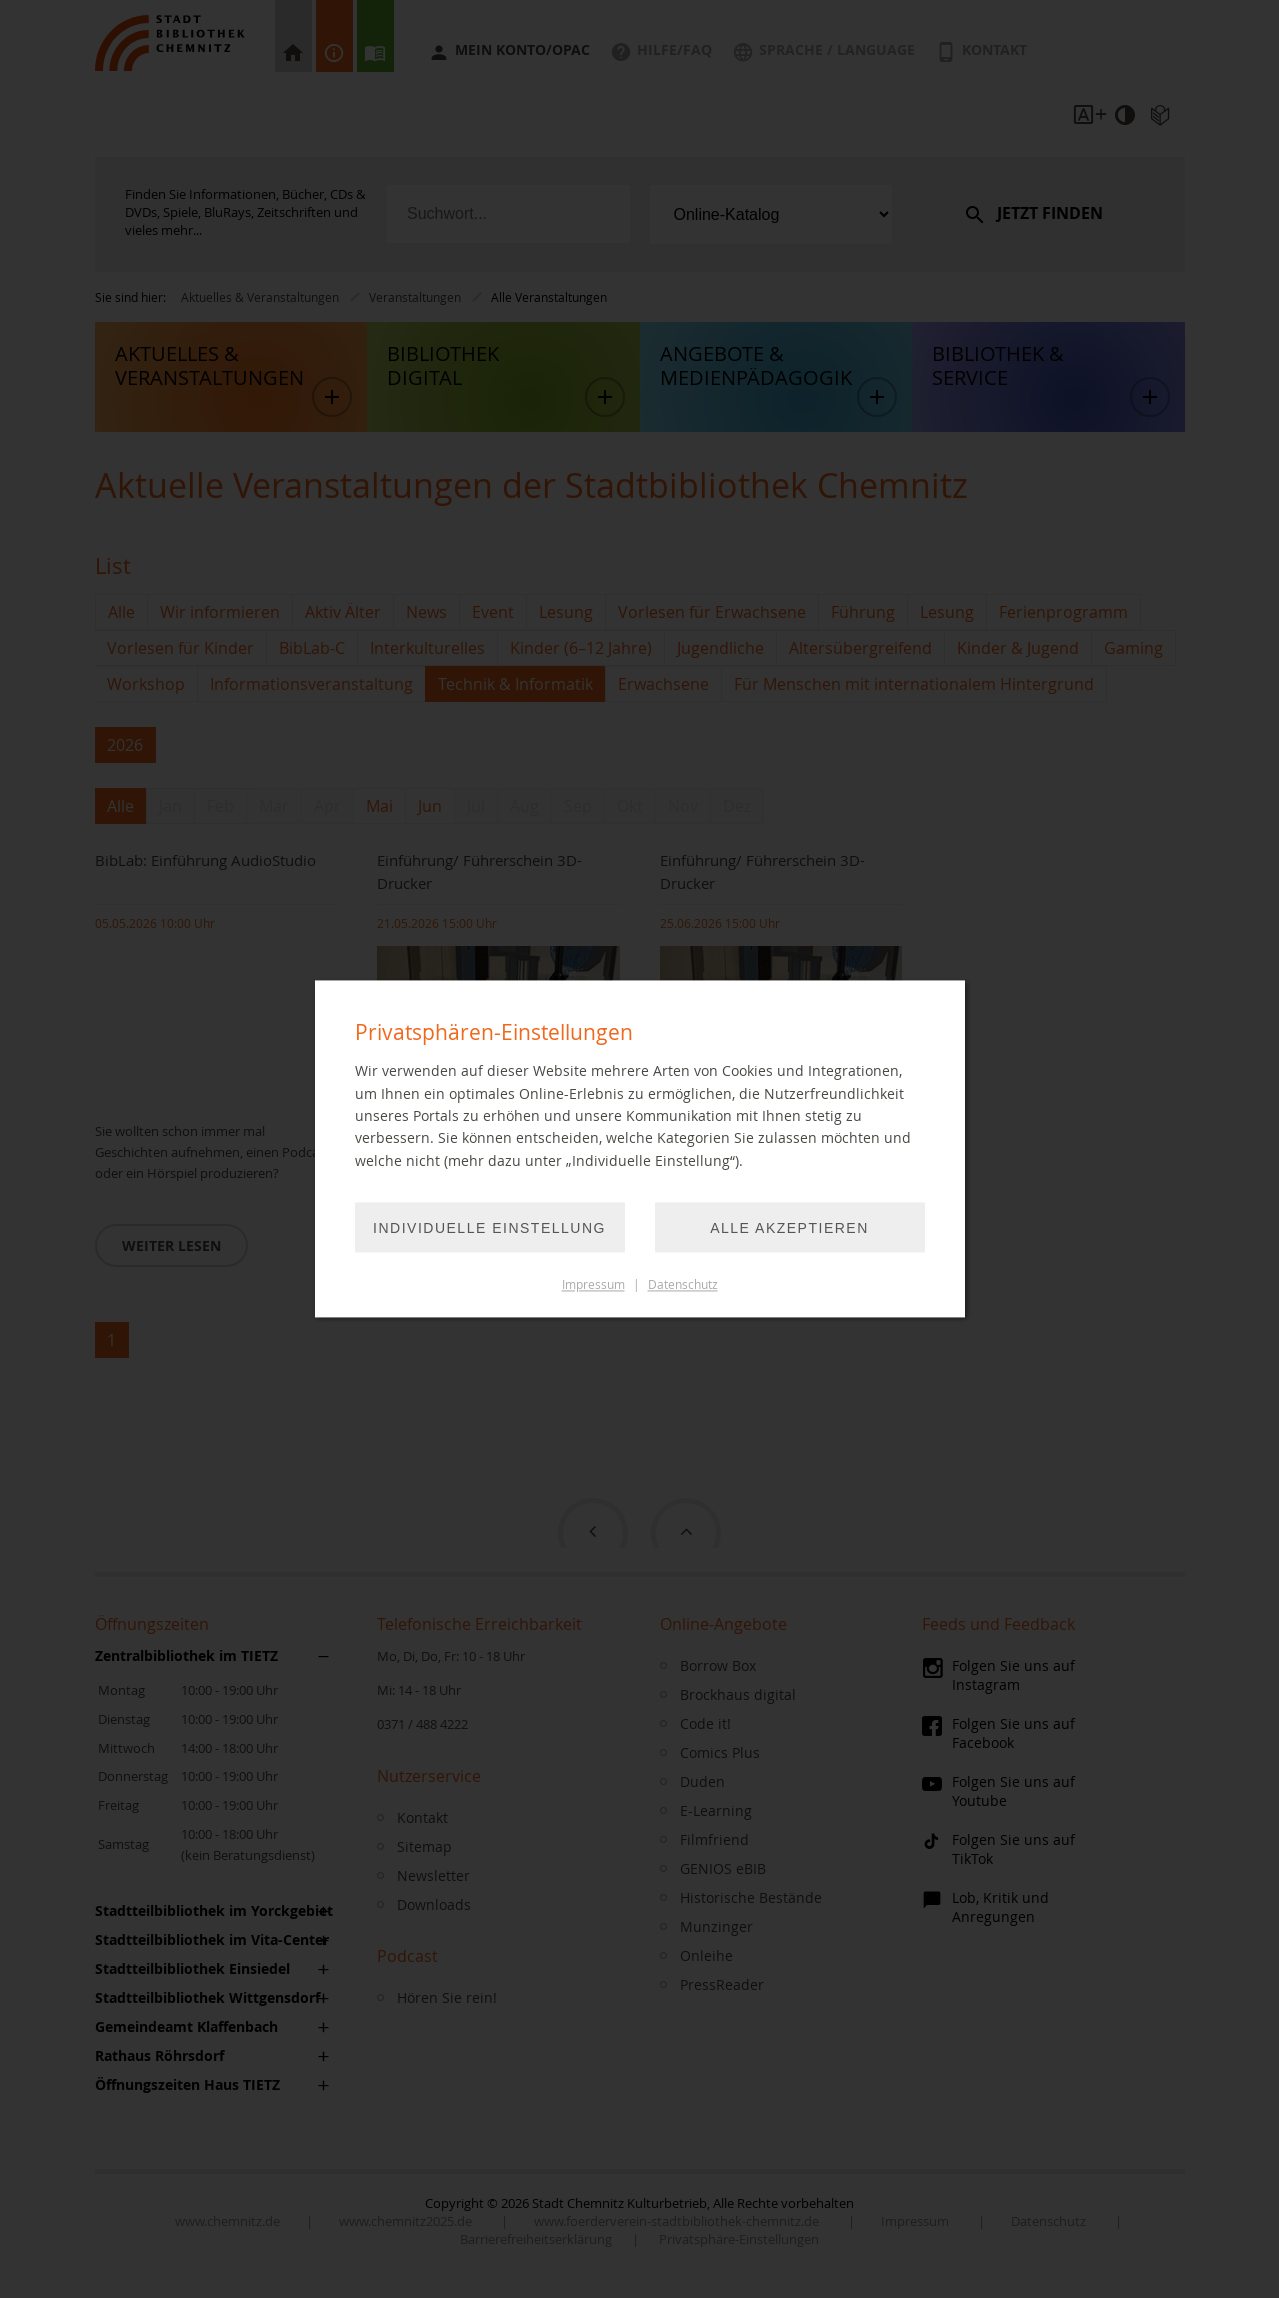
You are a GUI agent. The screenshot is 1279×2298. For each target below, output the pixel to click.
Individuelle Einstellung (489, 1229)
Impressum (593, 1285)
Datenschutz (683, 1285)
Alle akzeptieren (789, 1229)
